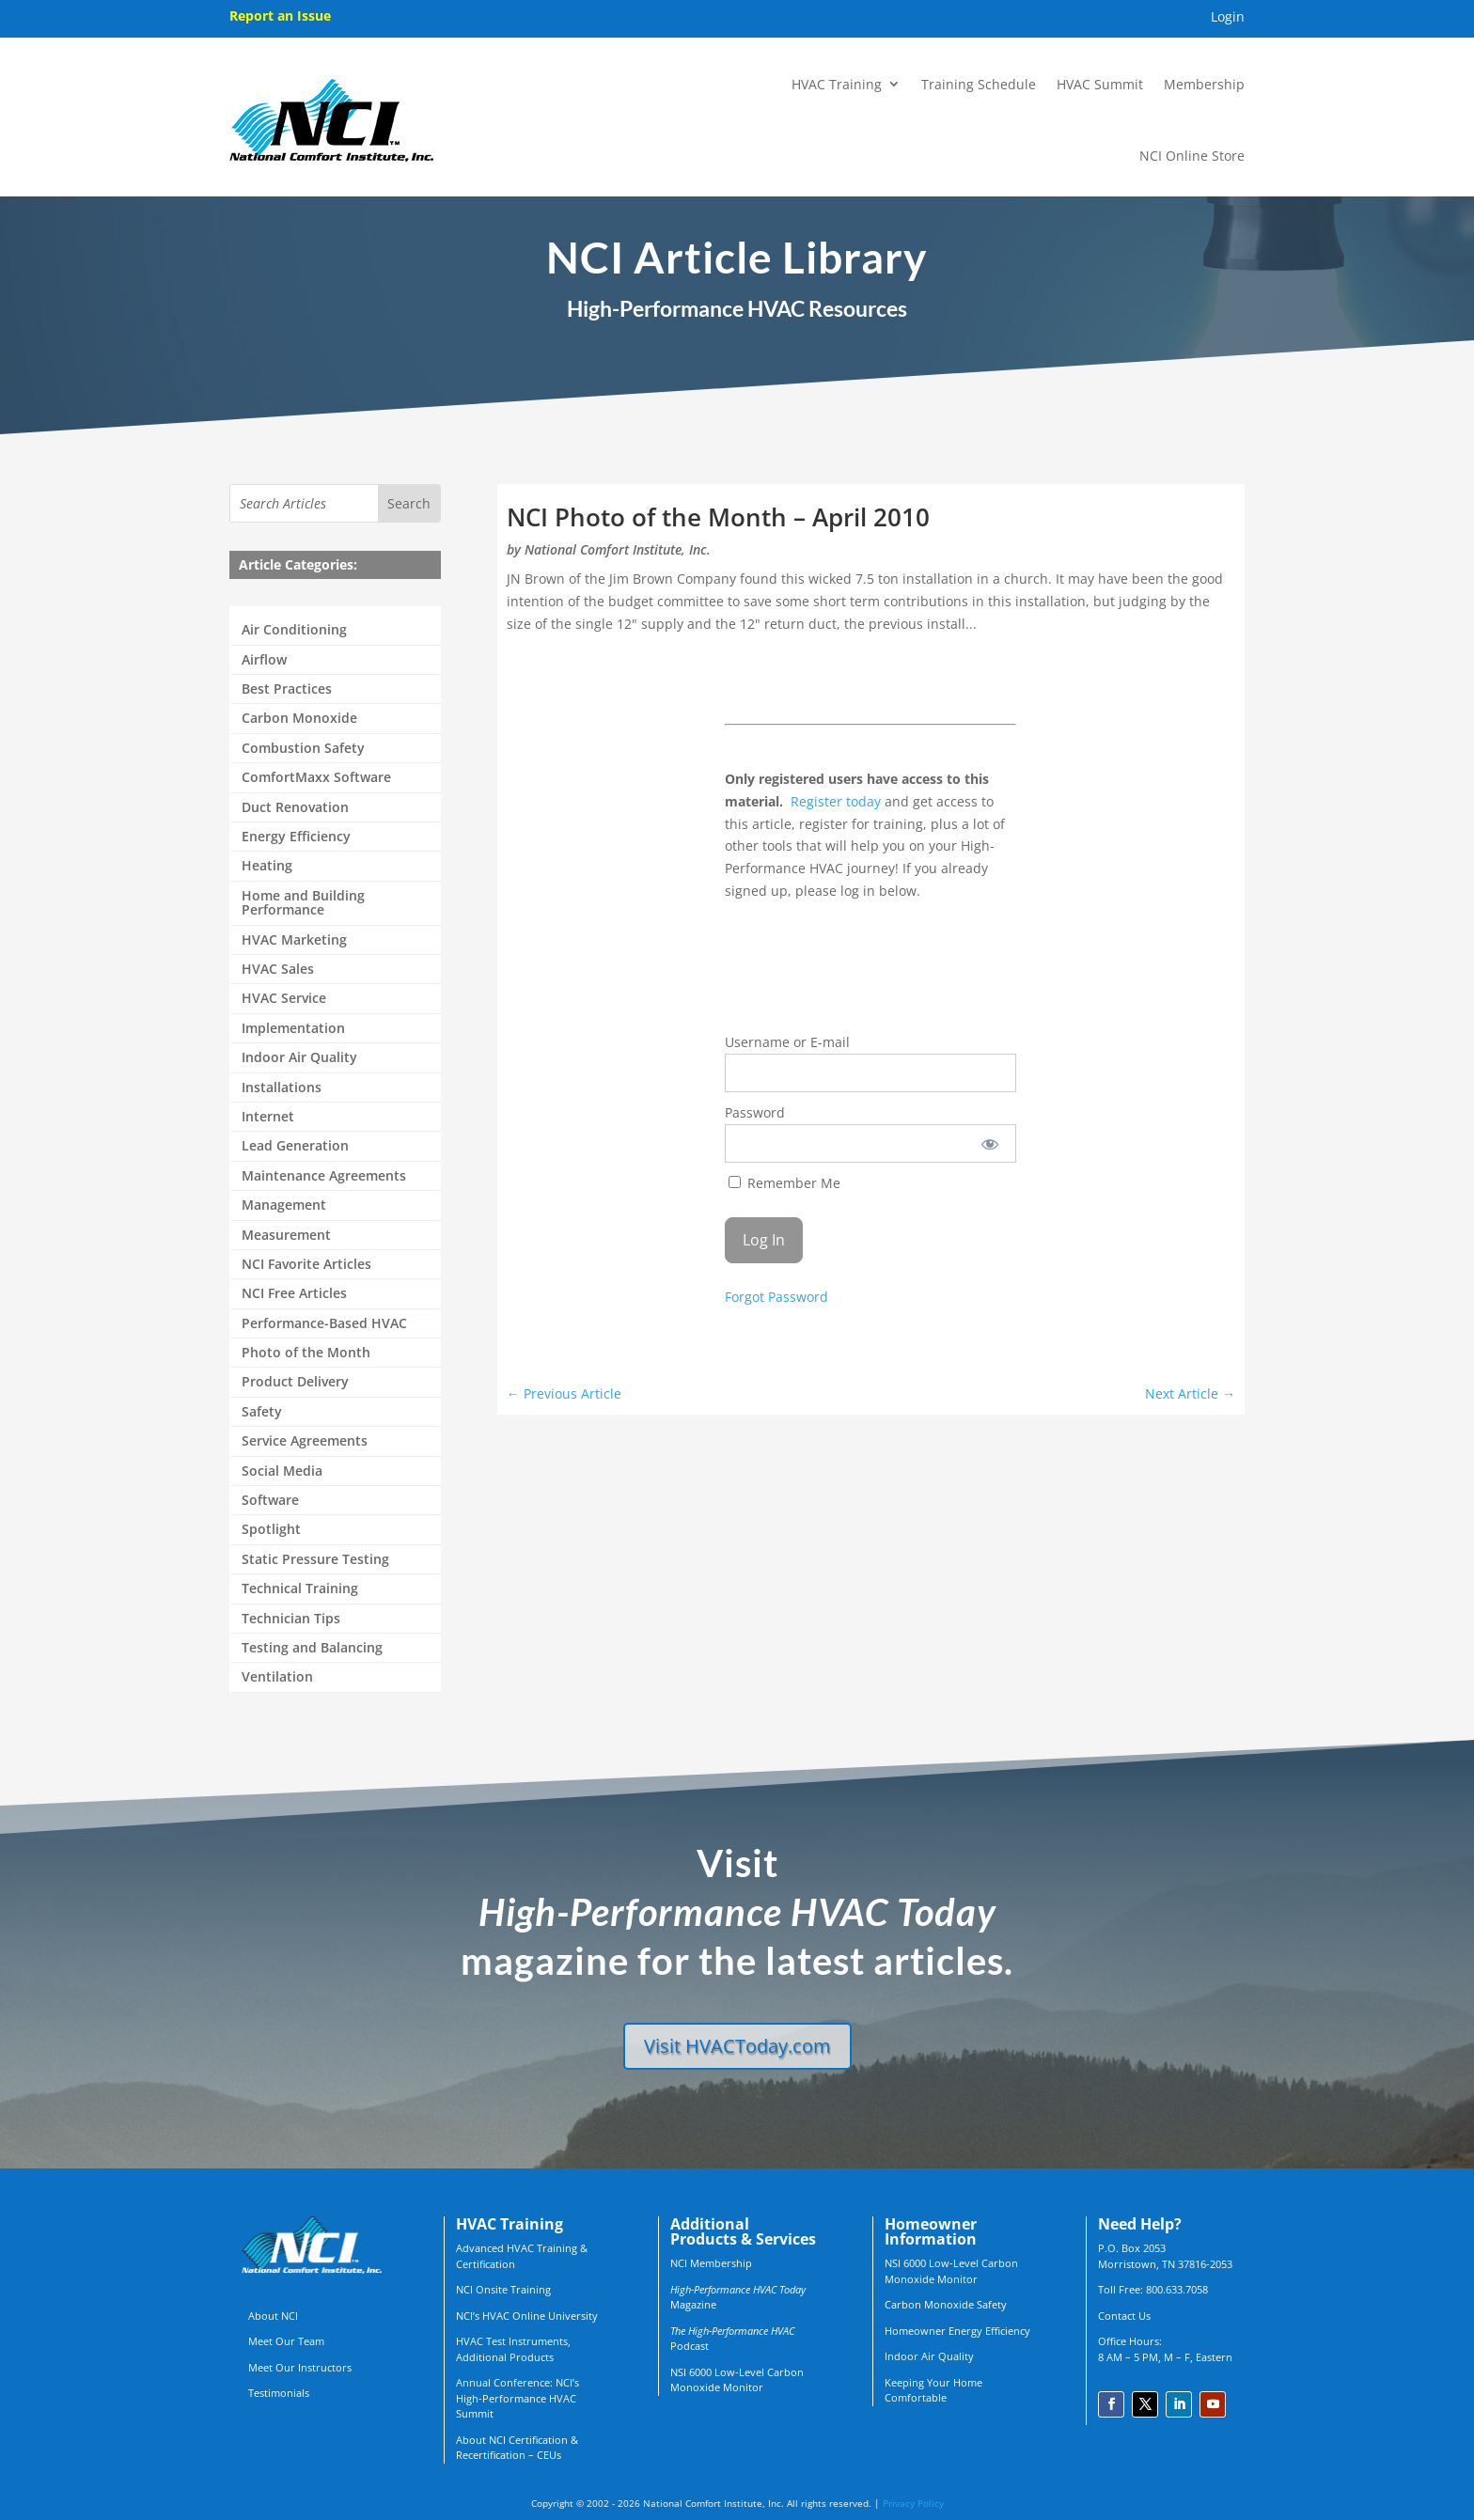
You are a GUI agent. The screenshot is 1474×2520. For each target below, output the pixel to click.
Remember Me (784, 1183)
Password (755, 1112)
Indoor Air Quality (299, 1058)
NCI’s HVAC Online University (527, 2316)
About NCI (273, 2316)
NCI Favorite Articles (306, 1265)
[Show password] (989, 1143)
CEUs (549, 2455)
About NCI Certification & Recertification (517, 2448)
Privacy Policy (913, 2503)
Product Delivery (295, 1382)
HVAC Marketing (294, 940)
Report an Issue (280, 15)
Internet (268, 1117)
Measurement (286, 1236)
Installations (281, 1088)
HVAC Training (837, 84)
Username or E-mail (787, 1042)
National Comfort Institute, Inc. (618, 549)
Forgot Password (776, 1297)
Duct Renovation (295, 808)
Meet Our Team (286, 2341)
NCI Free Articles (294, 1294)
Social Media (282, 1471)
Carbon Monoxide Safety (946, 2304)
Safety (262, 1412)
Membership (1204, 84)
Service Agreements (305, 1441)
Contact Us (1124, 2316)
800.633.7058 (1177, 2289)
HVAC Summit (1100, 84)
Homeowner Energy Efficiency (957, 2331)
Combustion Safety (303, 749)
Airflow (264, 660)
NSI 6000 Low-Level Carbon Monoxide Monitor (737, 2380)
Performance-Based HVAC (324, 1324)
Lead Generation (295, 1146)
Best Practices (287, 689)
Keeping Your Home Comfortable (933, 2390)
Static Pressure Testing (315, 1560)
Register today (836, 801)
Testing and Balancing (312, 1648)
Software (270, 1501)
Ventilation (277, 1677)
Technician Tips (291, 1619)
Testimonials (278, 2393)
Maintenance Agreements (324, 1176)
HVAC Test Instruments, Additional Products (513, 2349)
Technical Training (300, 1589)
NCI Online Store (1192, 155)
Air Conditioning (294, 630)
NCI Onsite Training (503, 2289)
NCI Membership (711, 2263)
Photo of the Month (306, 1353)
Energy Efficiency (296, 837)
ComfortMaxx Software (316, 778)
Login (1228, 17)
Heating (267, 866)
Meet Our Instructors (300, 2367)
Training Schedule (978, 84)
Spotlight (271, 1530)
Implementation (293, 1029)
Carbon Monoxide (299, 719)
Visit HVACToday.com (737, 2045)
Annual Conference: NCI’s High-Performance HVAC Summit (517, 2397)
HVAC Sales (278, 970)
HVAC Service (284, 999)
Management (284, 1205)
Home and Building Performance (303, 903)
